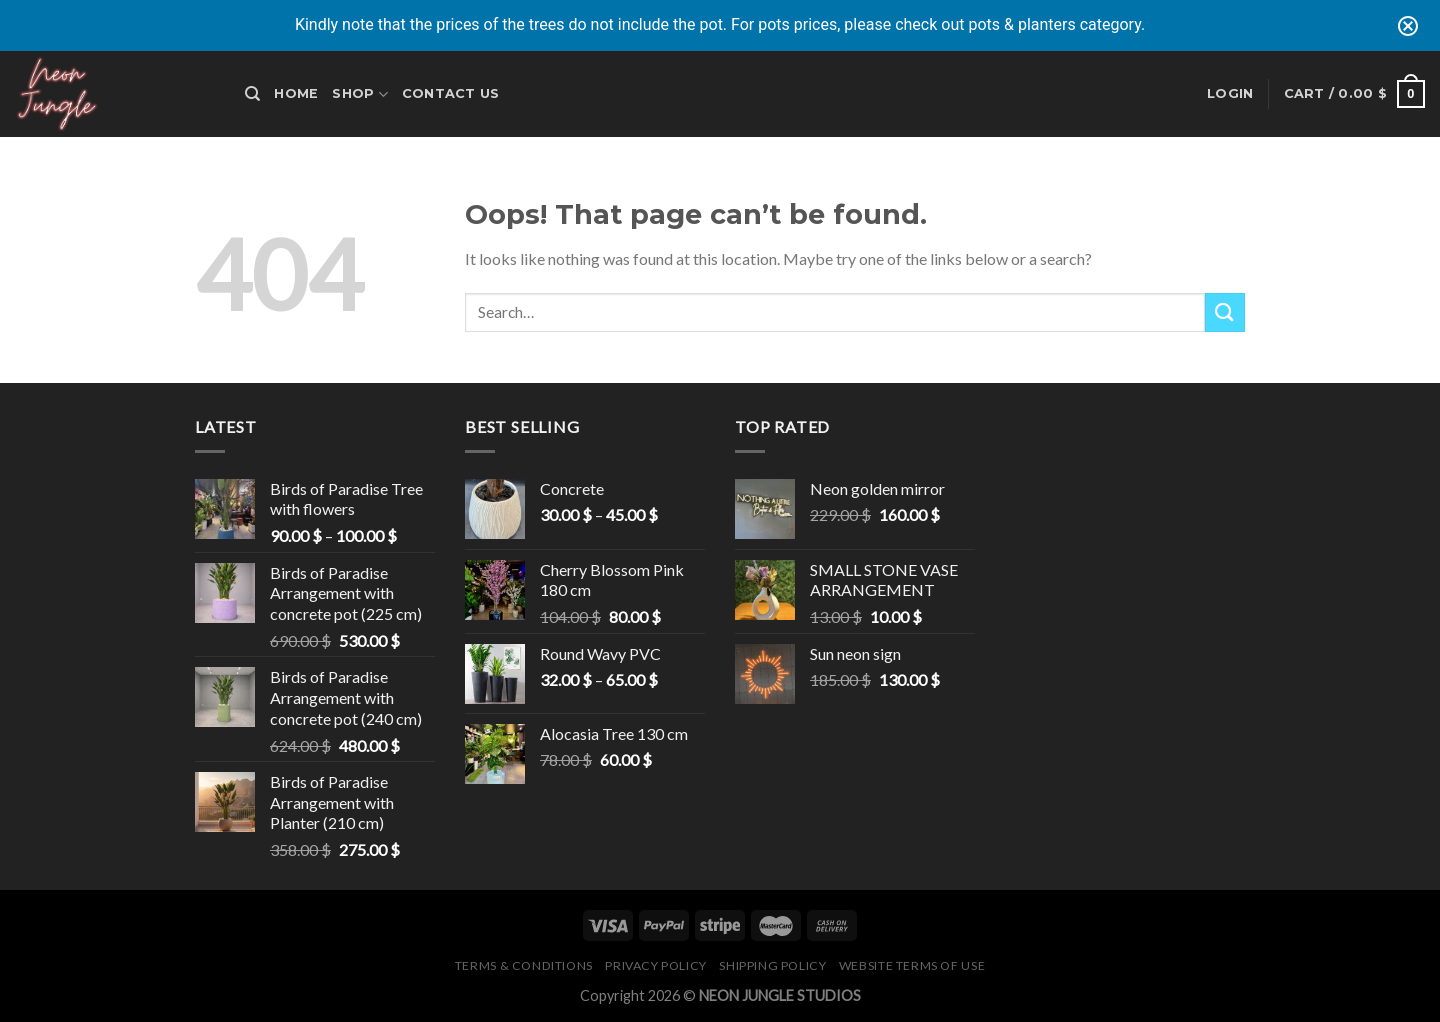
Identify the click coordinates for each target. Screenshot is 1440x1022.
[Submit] (1225, 312)
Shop (359, 94)
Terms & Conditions (524, 965)
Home (296, 93)
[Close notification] (1408, 26)
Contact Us (451, 93)
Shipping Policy (772, 965)
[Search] (252, 94)
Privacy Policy (656, 965)
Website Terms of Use (912, 965)
